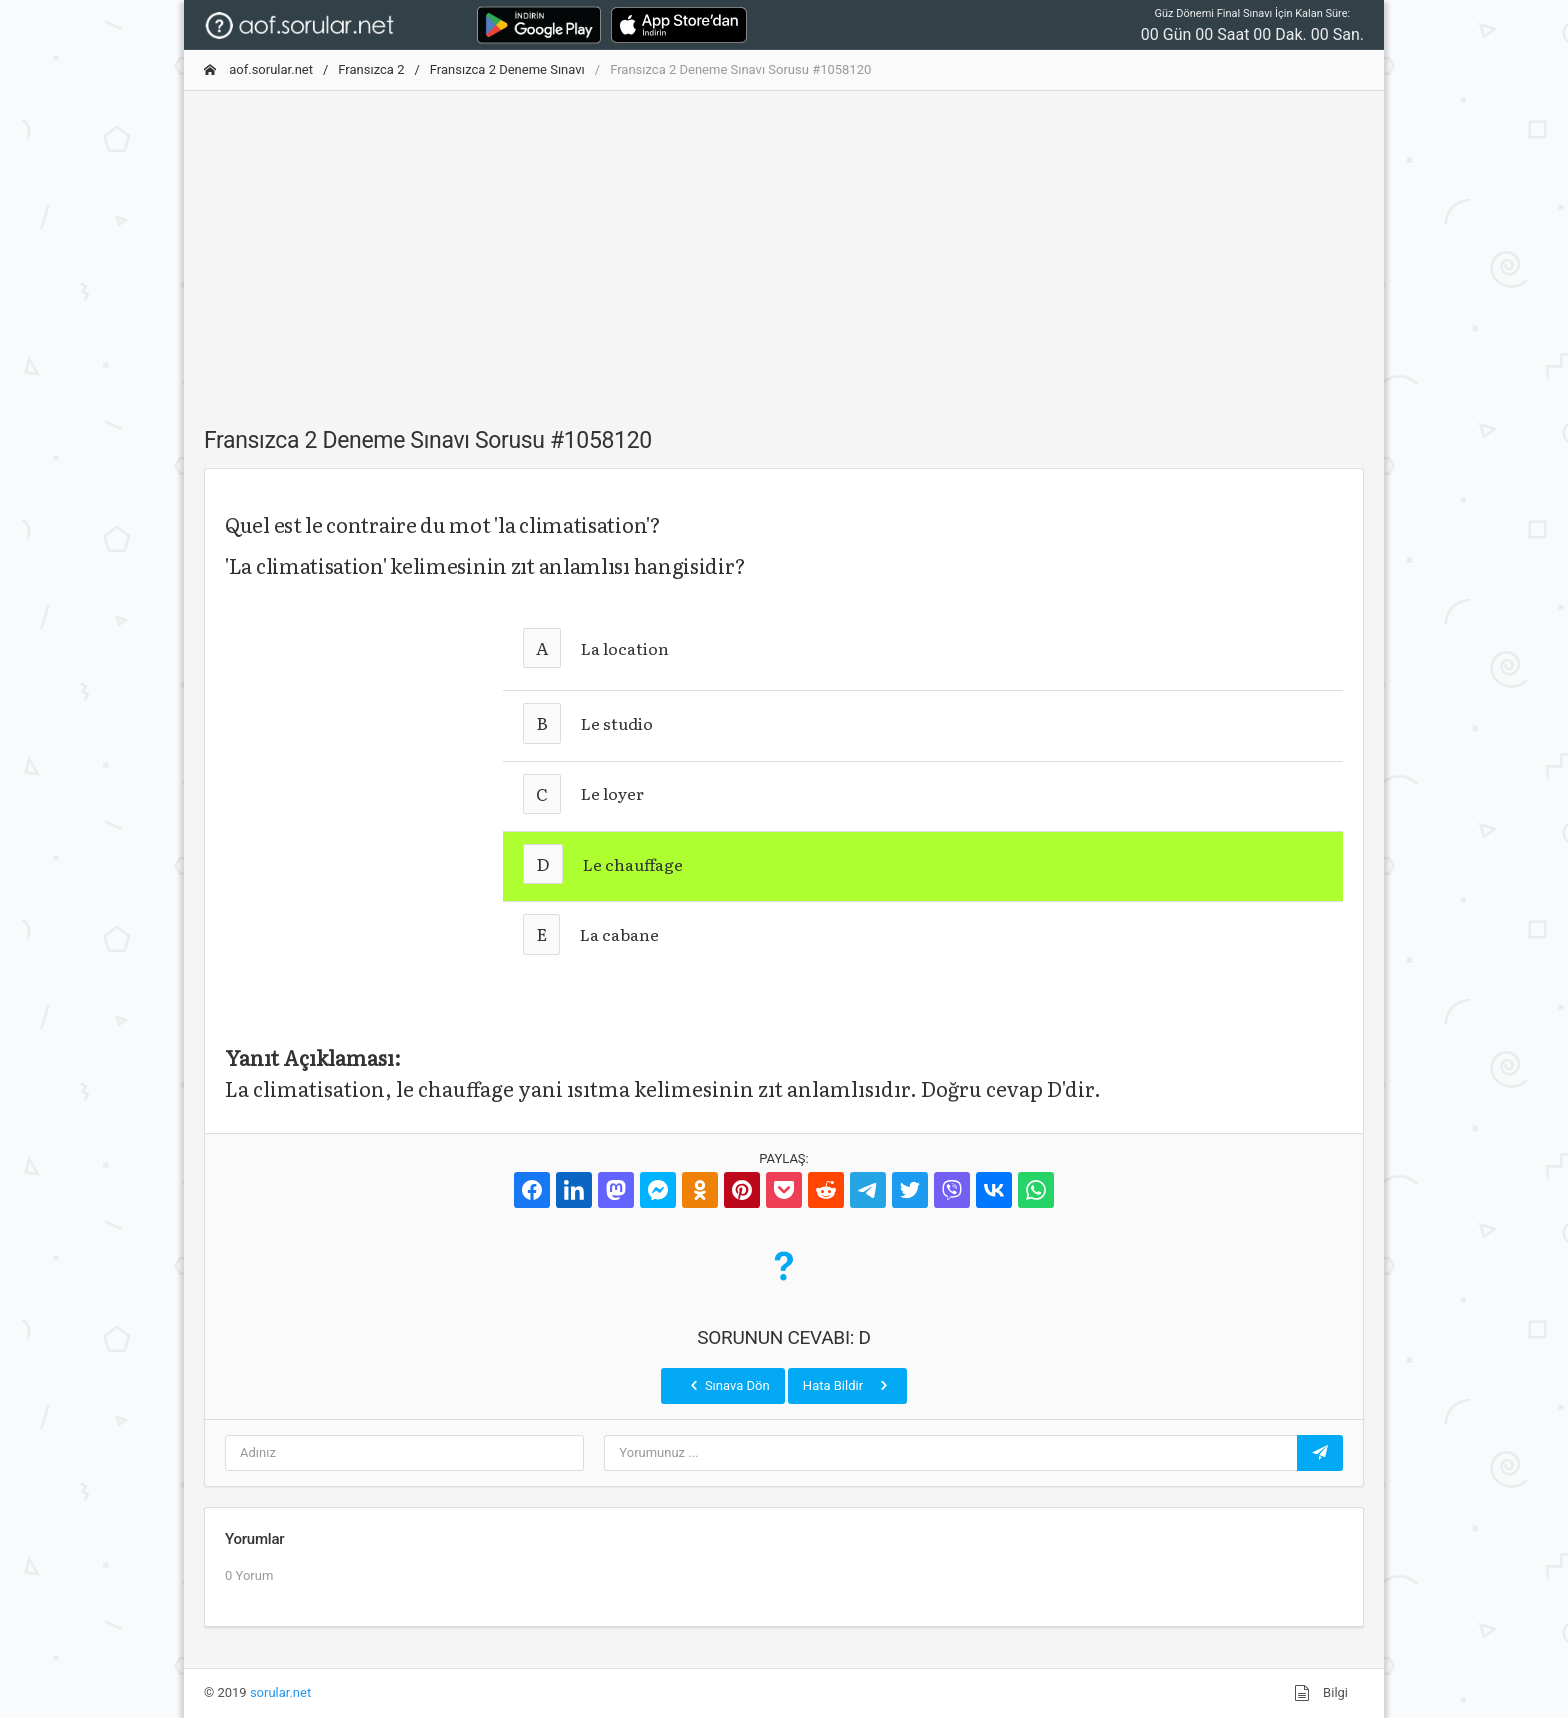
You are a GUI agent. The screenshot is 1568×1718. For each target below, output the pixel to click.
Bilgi (1321, 1693)
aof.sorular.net (258, 69)
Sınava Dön (728, 1385)
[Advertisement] (784, 247)
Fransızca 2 (371, 69)
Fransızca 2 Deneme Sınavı (507, 69)
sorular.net (280, 1692)
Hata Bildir (847, 1385)
